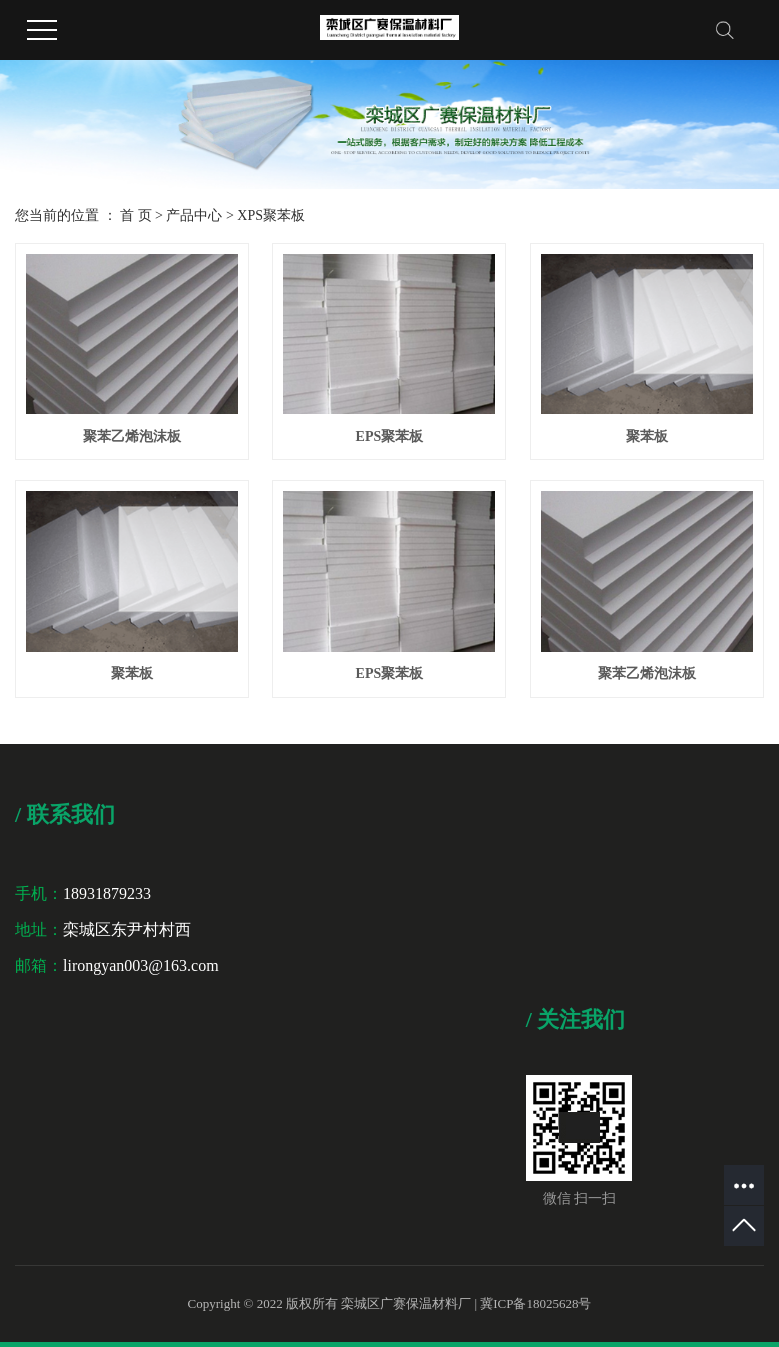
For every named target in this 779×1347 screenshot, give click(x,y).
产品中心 (194, 215)
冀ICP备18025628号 (535, 1303)
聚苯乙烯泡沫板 (132, 436)
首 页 (136, 215)
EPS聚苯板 (390, 436)
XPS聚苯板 (271, 215)
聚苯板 (647, 436)
